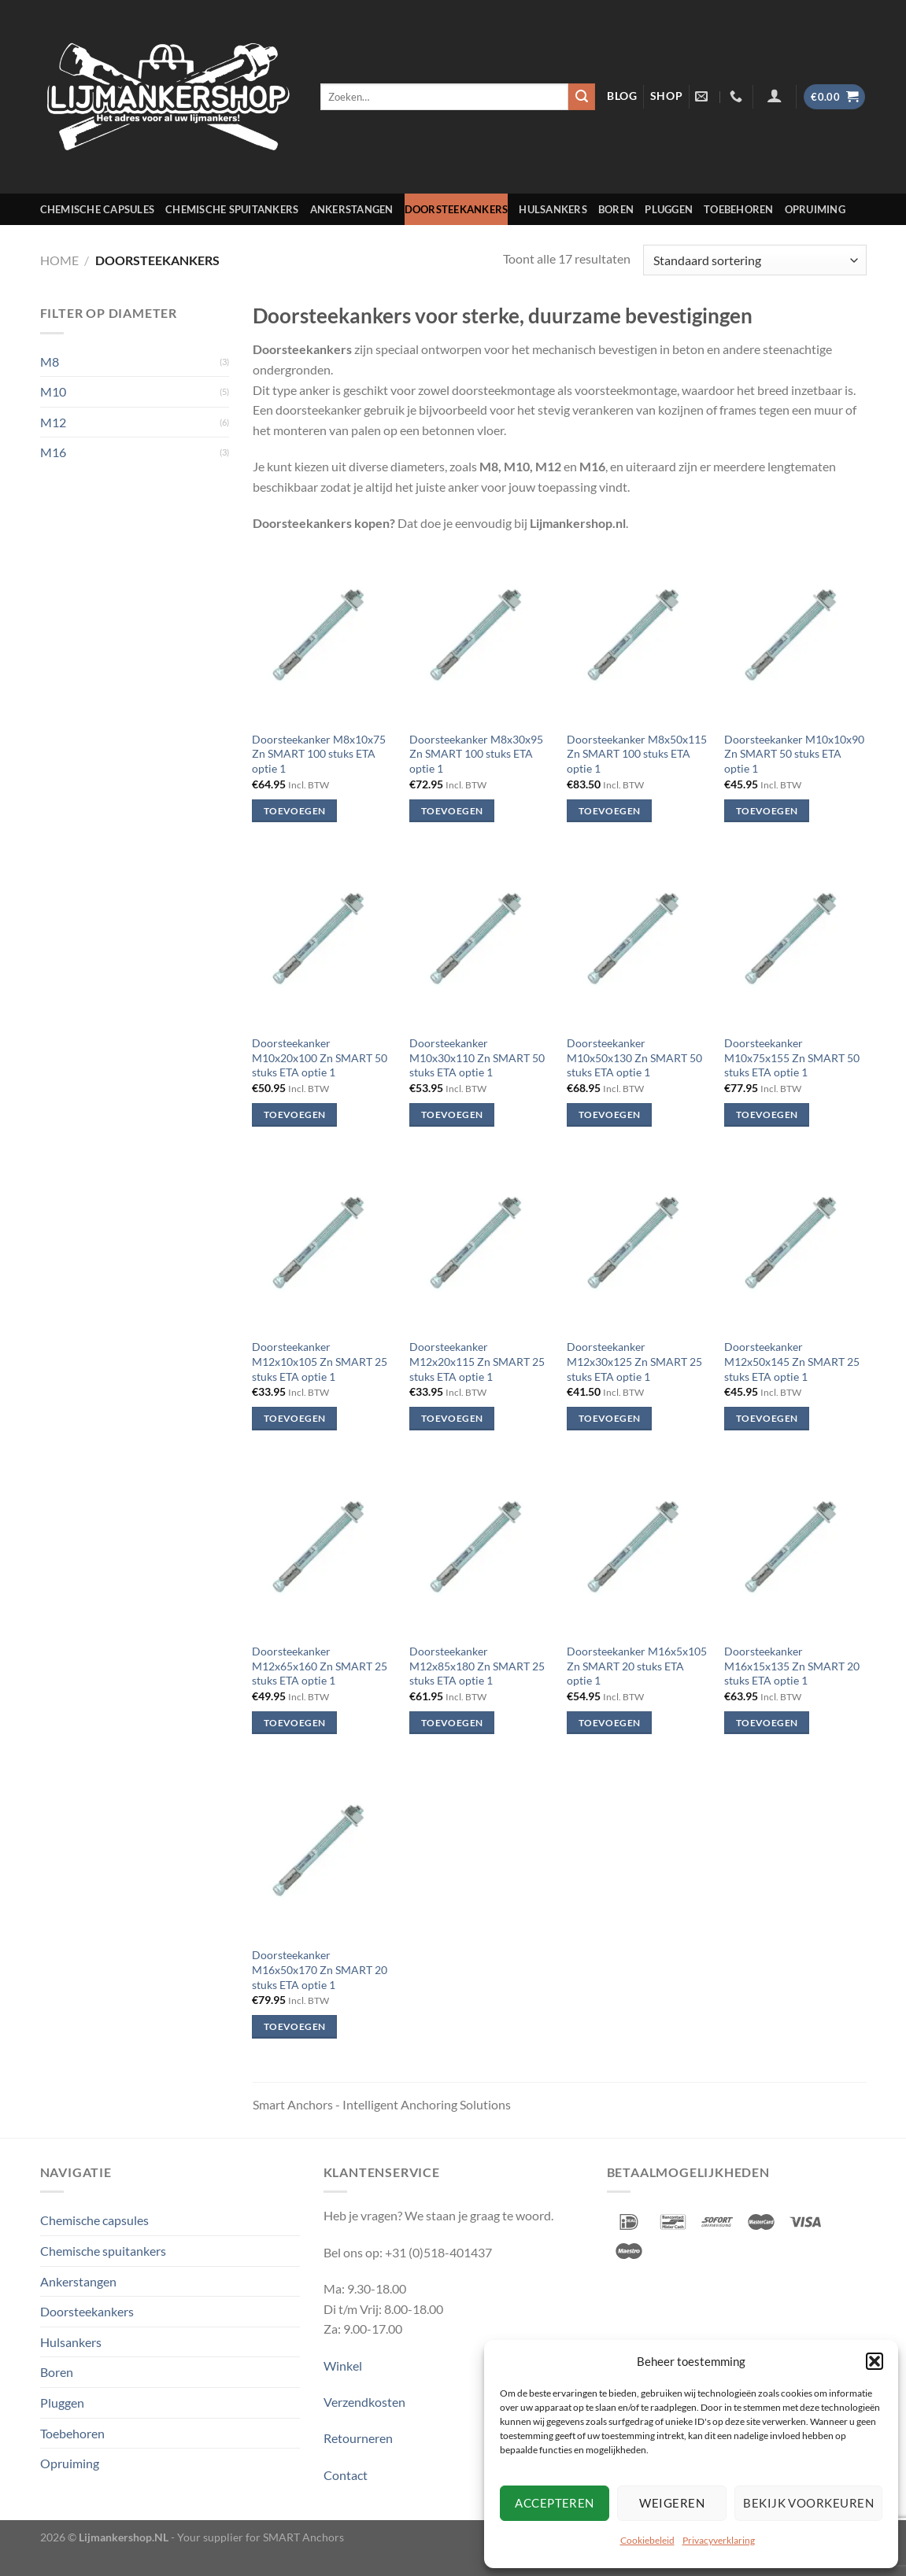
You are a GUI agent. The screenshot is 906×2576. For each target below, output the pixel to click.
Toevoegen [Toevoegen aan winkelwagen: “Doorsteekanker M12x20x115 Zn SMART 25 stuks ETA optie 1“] (452, 1418)
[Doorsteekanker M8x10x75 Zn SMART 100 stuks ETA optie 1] (323, 636)
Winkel (343, 2365)
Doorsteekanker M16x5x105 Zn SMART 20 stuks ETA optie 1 (637, 1665)
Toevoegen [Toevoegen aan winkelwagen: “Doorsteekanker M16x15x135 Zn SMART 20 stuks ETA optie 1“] (766, 1723)
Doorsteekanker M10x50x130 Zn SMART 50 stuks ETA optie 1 (634, 1057)
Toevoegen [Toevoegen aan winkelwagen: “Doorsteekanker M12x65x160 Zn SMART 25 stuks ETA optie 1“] (294, 1723)
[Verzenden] (581, 96)
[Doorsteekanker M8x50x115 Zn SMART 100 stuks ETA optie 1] (637, 636)
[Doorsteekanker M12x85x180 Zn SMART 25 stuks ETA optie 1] (480, 1548)
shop (666, 96)
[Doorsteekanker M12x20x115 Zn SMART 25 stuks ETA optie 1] (480, 1243)
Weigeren (671, 2503)
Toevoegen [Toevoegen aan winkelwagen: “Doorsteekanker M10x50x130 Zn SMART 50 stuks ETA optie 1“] (609, 1114)
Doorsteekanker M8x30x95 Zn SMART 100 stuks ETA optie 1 (476, 754)
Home (59, 260)
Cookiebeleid (647, 2540)
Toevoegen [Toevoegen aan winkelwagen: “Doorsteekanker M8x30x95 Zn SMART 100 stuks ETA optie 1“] (452, 811)
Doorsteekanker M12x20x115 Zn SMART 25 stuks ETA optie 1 (477, 1361)
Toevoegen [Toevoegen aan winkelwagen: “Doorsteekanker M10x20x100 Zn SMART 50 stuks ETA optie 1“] (294, 1114)
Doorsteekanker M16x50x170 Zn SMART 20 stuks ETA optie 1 (319, 1969)
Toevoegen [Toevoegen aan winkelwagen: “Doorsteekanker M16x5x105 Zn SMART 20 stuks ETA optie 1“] (609, 1723)
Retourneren (358, 2437)
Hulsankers (553, 209)
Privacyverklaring (718, 2540)
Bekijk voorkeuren (808, 2503)
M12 (53, 422)
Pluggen (669, 209)
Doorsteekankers (456, 209)
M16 (53, 452)
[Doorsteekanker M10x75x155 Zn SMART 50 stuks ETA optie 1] (795, 940)
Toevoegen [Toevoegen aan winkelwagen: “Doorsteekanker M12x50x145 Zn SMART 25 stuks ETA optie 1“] (766, 1418)
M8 (49, 361)
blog (622, 96)
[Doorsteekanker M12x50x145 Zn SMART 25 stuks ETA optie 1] (795, 1243)
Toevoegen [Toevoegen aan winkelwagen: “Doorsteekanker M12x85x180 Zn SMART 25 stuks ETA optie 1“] (452, 1723)
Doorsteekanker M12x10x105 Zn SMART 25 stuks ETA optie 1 (319, 1361)
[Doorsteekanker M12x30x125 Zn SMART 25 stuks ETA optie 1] (637, 1243)
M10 (53, 391)
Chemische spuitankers (231, 209)
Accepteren (554, 2503)
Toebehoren (739, 209)
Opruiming (815, 209)
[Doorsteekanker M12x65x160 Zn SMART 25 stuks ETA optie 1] (323, 1548)
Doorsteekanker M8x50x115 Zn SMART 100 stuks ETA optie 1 (637, 754)
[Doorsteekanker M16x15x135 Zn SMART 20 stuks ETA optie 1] (795, 1548)
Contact (346, 2474)
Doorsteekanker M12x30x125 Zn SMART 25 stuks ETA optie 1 (634, 1361)
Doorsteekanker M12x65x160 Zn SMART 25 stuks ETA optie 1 (319, 1665)
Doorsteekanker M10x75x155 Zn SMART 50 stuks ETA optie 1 (792, 1057)
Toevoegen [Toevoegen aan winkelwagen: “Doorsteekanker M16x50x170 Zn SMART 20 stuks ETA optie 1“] (294, 2026)
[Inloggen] (774, 95)
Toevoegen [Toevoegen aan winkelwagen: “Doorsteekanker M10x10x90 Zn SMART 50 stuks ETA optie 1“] (766, 811)
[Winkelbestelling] (754, 260)
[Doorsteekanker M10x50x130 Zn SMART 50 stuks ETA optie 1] (637, 940)
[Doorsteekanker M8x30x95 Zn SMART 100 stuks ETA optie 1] (480, 636)
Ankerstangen (352, 209)
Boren (616, 209)
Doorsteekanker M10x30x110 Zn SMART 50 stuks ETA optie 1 (477, 1057)
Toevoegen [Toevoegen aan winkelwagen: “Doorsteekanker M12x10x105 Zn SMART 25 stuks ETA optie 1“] (294, 1418)
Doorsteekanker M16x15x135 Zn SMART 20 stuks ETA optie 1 (792, 1665)
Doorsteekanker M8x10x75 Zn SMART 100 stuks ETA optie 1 (319, 754)
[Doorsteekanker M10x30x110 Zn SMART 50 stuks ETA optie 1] (480, 940)
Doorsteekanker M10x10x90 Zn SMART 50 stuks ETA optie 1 (794, 754)
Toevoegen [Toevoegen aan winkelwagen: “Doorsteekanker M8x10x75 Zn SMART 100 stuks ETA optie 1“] (294, 811)
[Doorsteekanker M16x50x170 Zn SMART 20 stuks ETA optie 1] (323, 1852)
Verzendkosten (364, 2401)
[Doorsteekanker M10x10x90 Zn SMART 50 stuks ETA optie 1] (795, 636)
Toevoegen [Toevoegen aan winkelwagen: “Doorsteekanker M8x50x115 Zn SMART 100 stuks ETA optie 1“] (609, 811)
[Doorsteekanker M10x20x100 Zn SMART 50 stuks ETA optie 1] (323, 940)
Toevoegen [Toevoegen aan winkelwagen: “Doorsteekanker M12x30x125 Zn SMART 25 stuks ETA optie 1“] (609, 1418)
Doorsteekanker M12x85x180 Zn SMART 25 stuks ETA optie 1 (477, 1665)
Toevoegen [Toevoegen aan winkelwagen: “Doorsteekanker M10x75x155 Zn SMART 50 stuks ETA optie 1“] (766, 1114)
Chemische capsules (97, 209)
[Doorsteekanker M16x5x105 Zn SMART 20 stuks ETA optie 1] (637, 1548)
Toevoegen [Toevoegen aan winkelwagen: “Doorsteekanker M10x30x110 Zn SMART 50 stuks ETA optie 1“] (452, 1114)
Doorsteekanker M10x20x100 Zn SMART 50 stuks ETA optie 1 (319, 1057)
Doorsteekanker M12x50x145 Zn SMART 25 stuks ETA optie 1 (792, 1361)
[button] (874, 2361)
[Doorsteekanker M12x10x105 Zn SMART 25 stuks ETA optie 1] (323, 1243)
